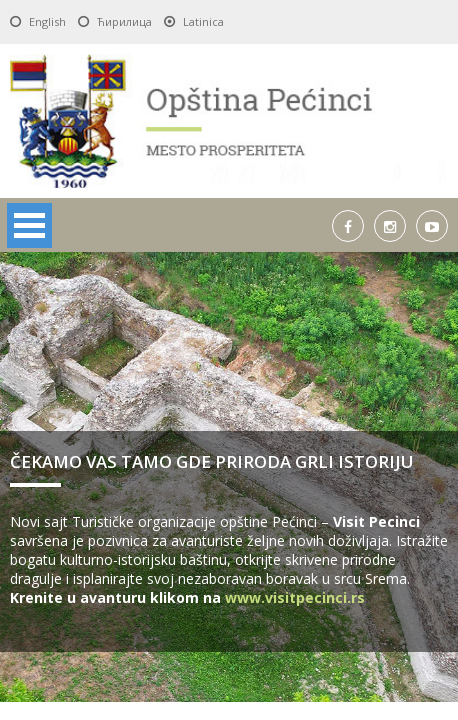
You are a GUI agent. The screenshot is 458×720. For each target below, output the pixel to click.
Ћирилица (124, 21)
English (47, 21)
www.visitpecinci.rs (295, 597)
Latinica (203, 21)
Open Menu (29, 225)
